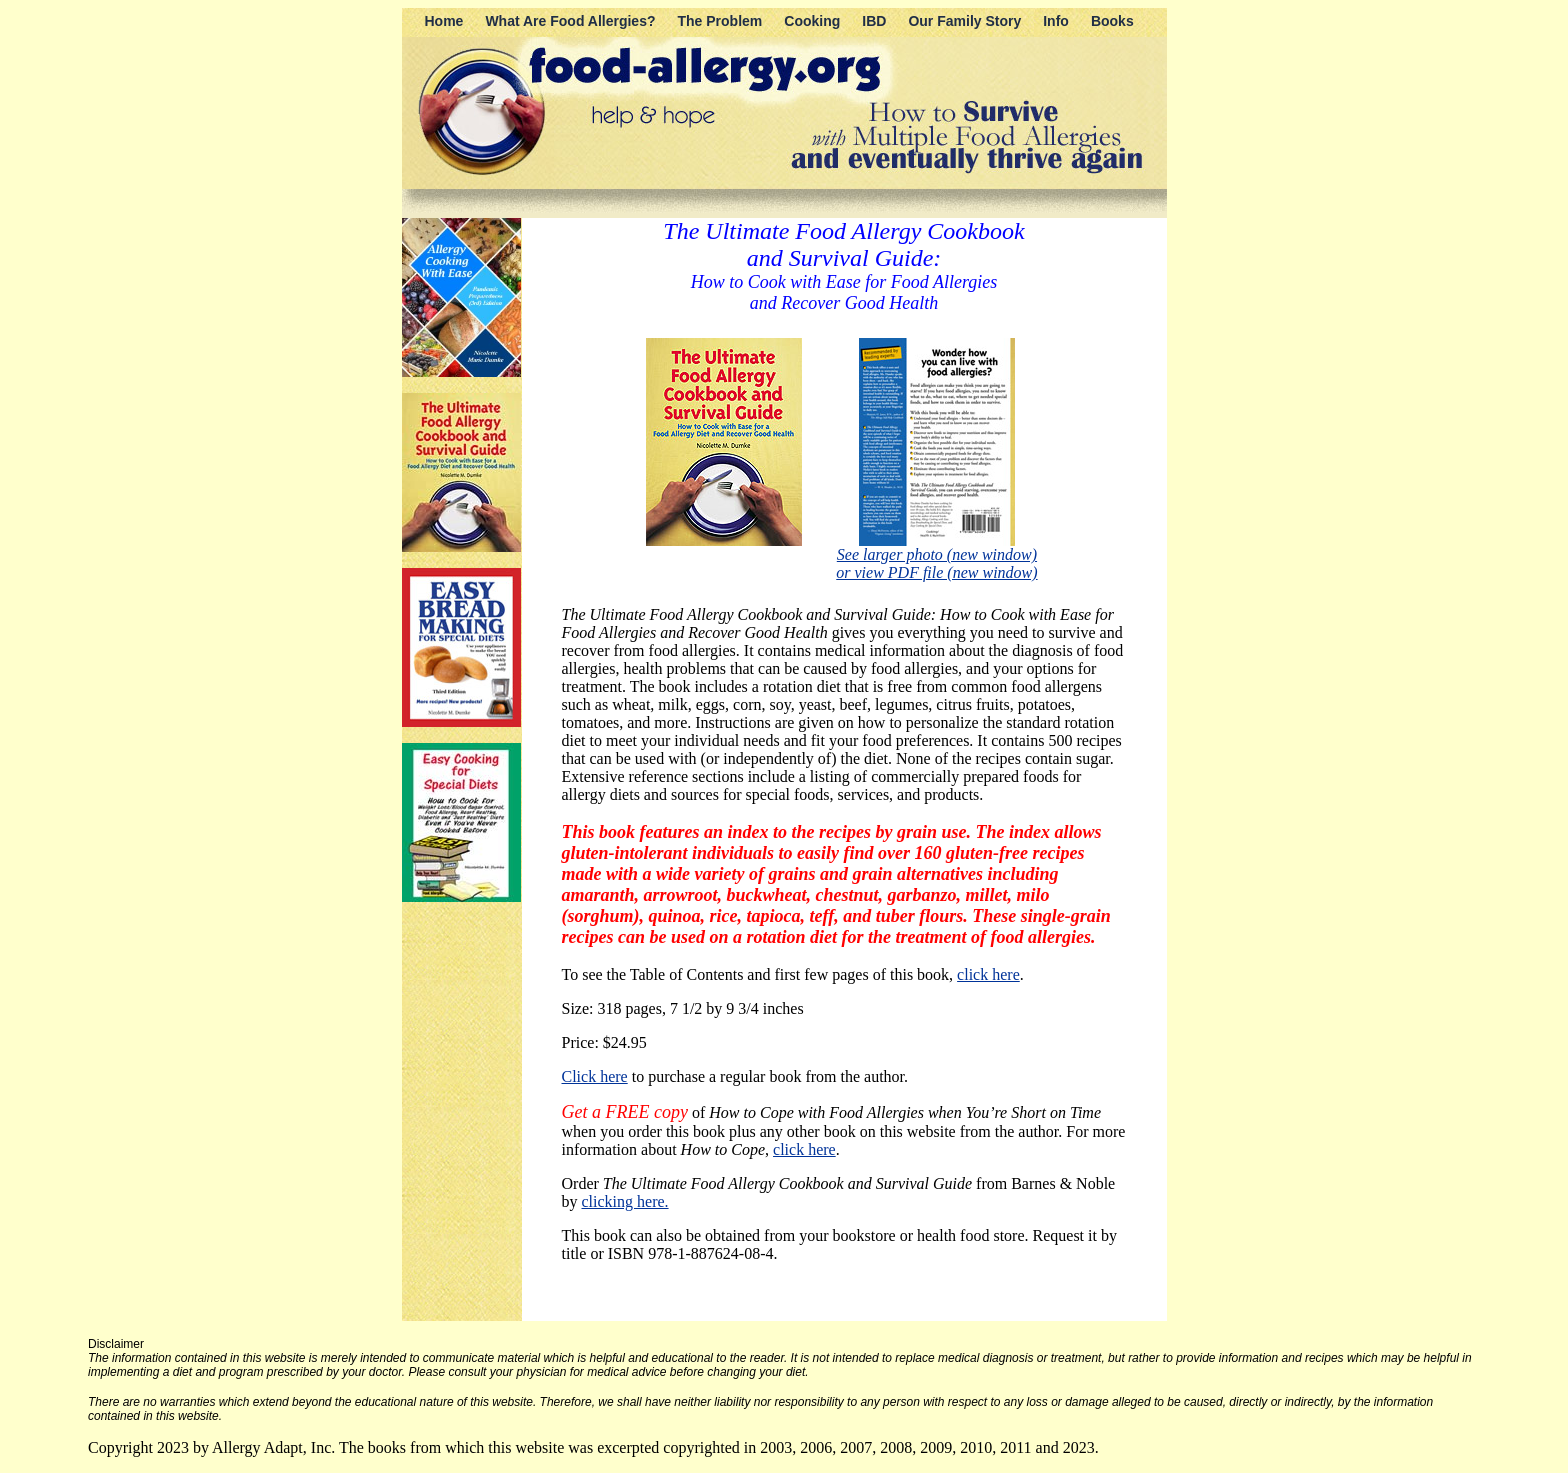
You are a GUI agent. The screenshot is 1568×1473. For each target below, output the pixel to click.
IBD (874, 21)
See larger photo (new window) (937, 554)
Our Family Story (964, 21)
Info (1056, 21)
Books (1112, 21)
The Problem (720, 21)
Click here (595, 1076)
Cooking (812, 21)
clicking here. (625, 1201)
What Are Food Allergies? (570, 21)
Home (444, 21)
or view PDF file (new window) (936, 572)
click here (988, 974)
